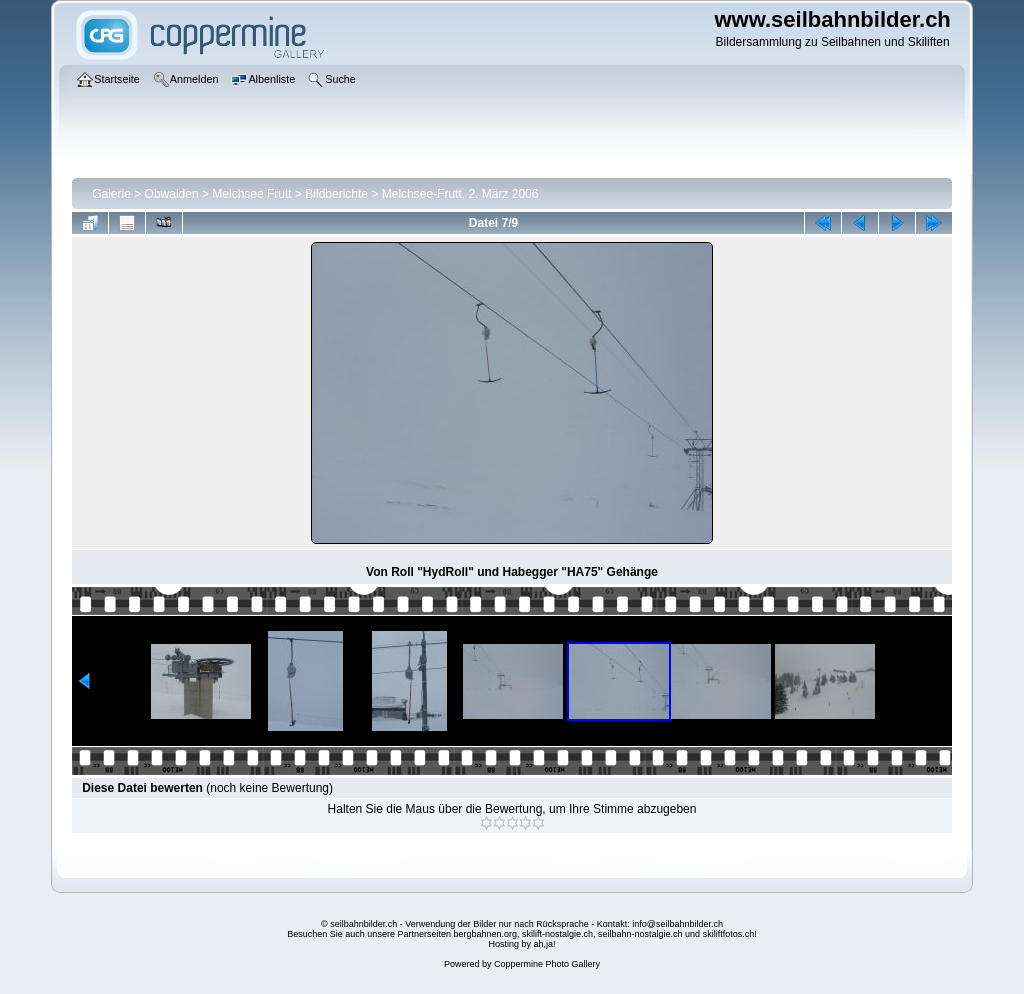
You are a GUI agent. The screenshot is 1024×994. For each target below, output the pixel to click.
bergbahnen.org (485, 934)
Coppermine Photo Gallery (547, 964)
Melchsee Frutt (251, 194)
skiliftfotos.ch (729, 934)
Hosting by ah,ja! (521, 944)
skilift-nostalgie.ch (557, 934)
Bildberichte (336, 194)
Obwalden (172, 194)
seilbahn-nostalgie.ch (640, 934)
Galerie (111, 194)
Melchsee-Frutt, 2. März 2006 (460, 194)
